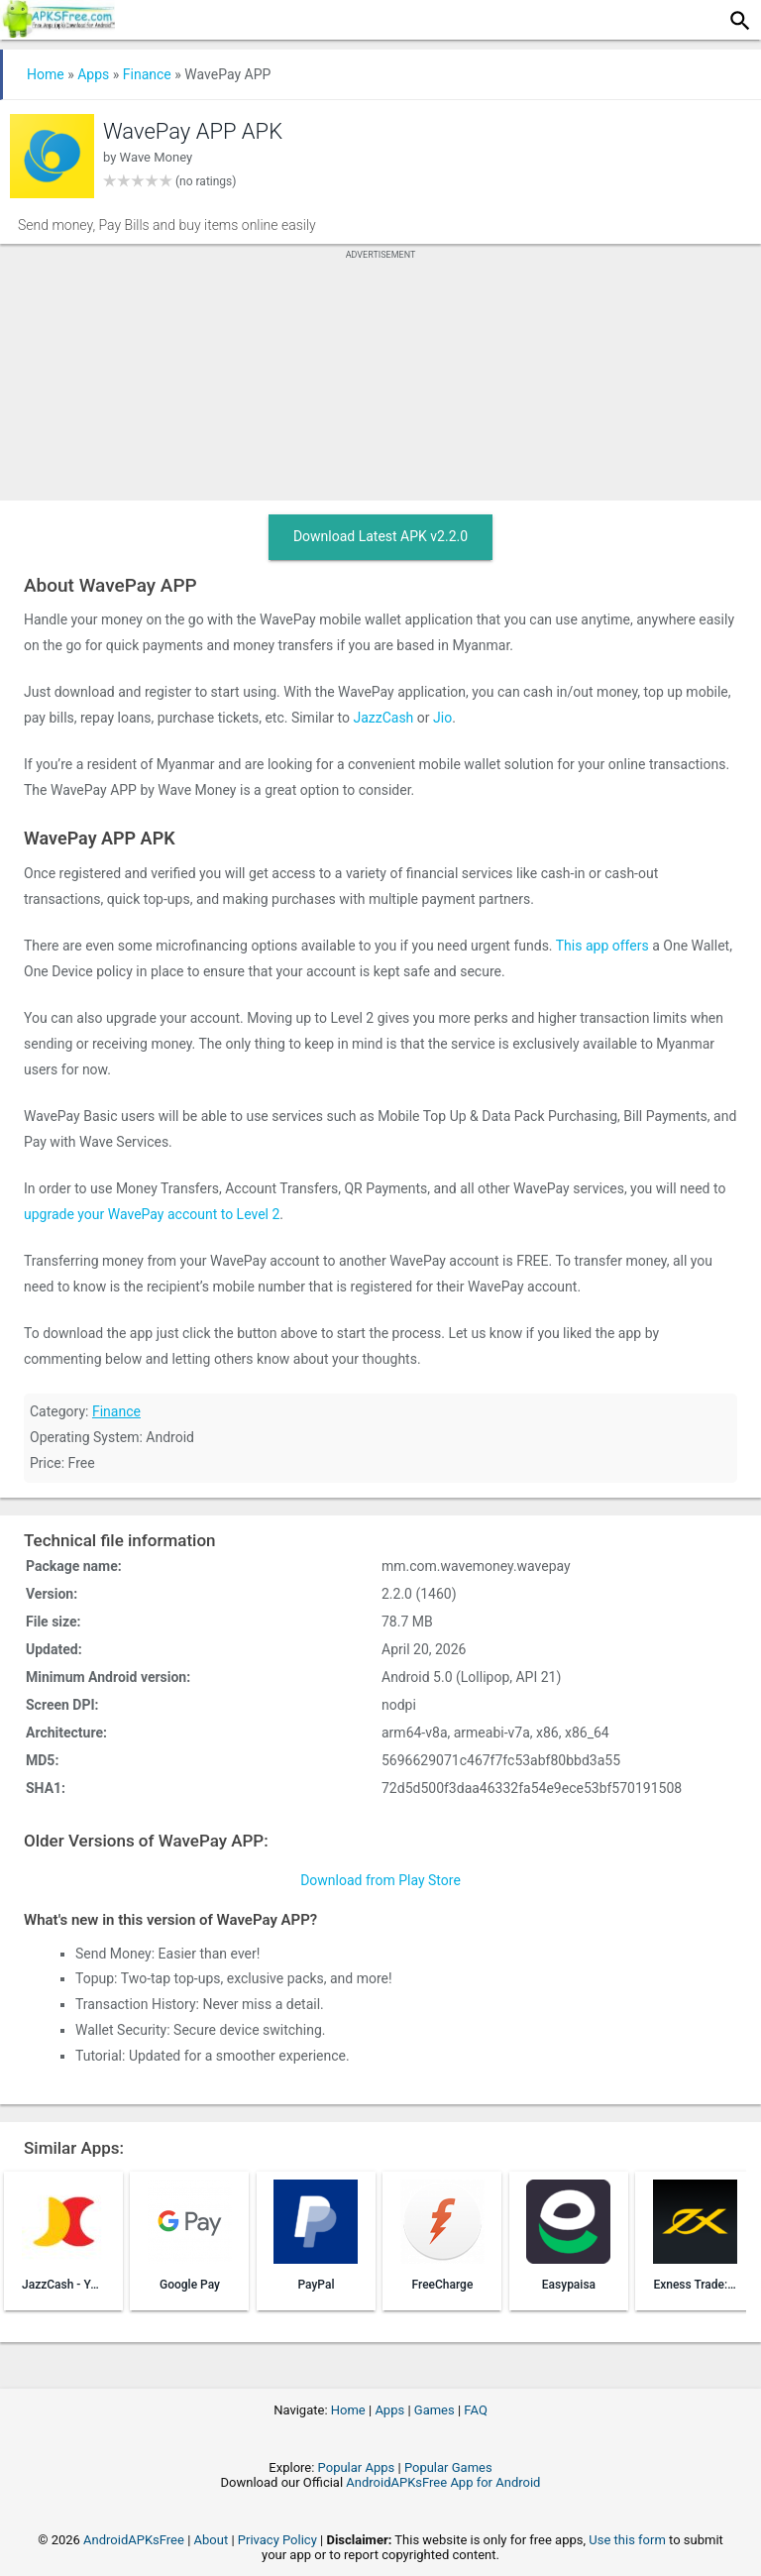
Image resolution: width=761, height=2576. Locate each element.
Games (434, 2410)
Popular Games (448, 2467)
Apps (93, 74)
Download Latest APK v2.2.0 (380, 536)
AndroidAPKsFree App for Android (443, 2482)
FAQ (475, 2410)
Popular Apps (356, 2467)
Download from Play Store (380, 1880)
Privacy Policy (277, 2539)
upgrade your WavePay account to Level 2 (151, 1214)
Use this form (627, 2539)
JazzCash (383, 718)
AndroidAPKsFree (133, 2539)
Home (45, 74)
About (211, 2539)
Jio (442, 718)
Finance (147, 74)
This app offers (602, 945)
